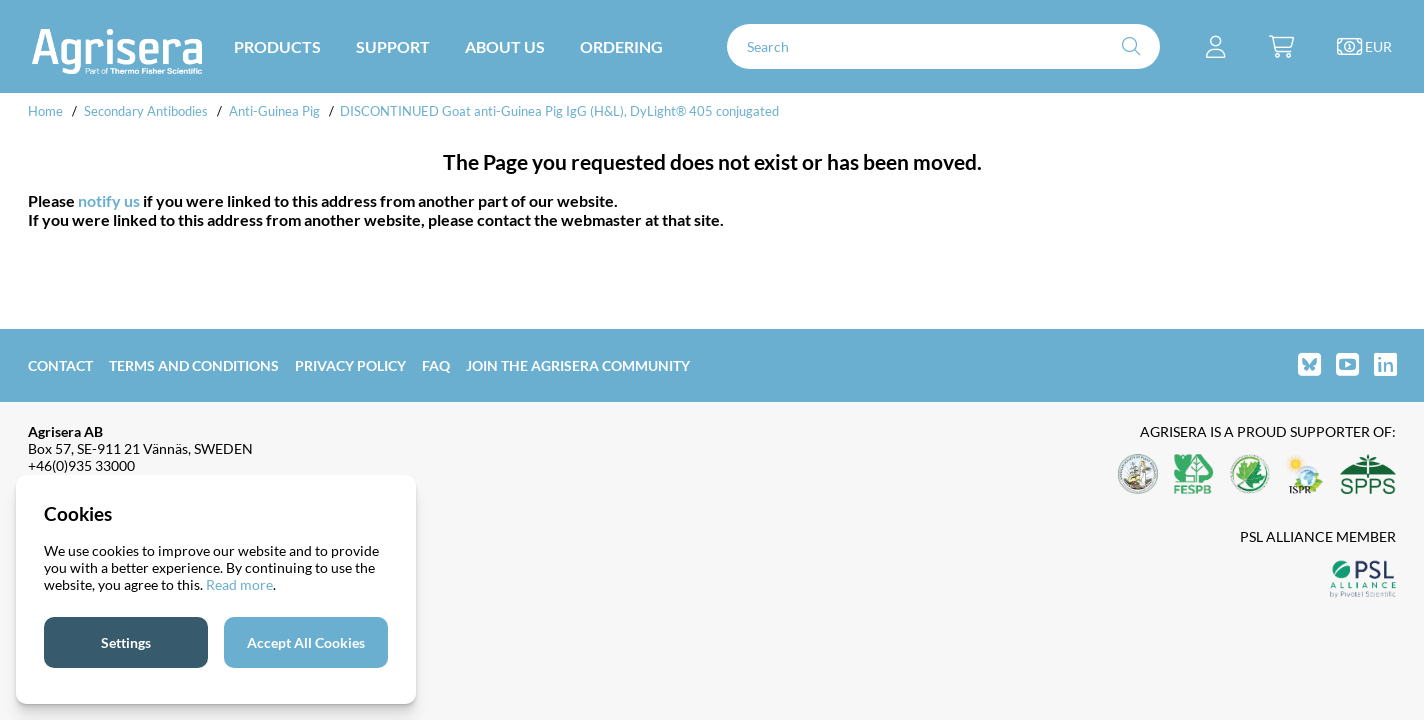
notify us (109, 200)
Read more (239, 584)
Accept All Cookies (306, 642)
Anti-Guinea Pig (274, 111)
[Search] (943, 46)
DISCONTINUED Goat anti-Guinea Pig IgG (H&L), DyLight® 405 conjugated (559, 111)
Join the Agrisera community (578, 365)
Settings (126, 642)
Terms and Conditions (194, 365)
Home (45, 111)
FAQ (436, 365)
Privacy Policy (350, 365)
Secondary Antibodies (146, 111)
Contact (60, 365)
